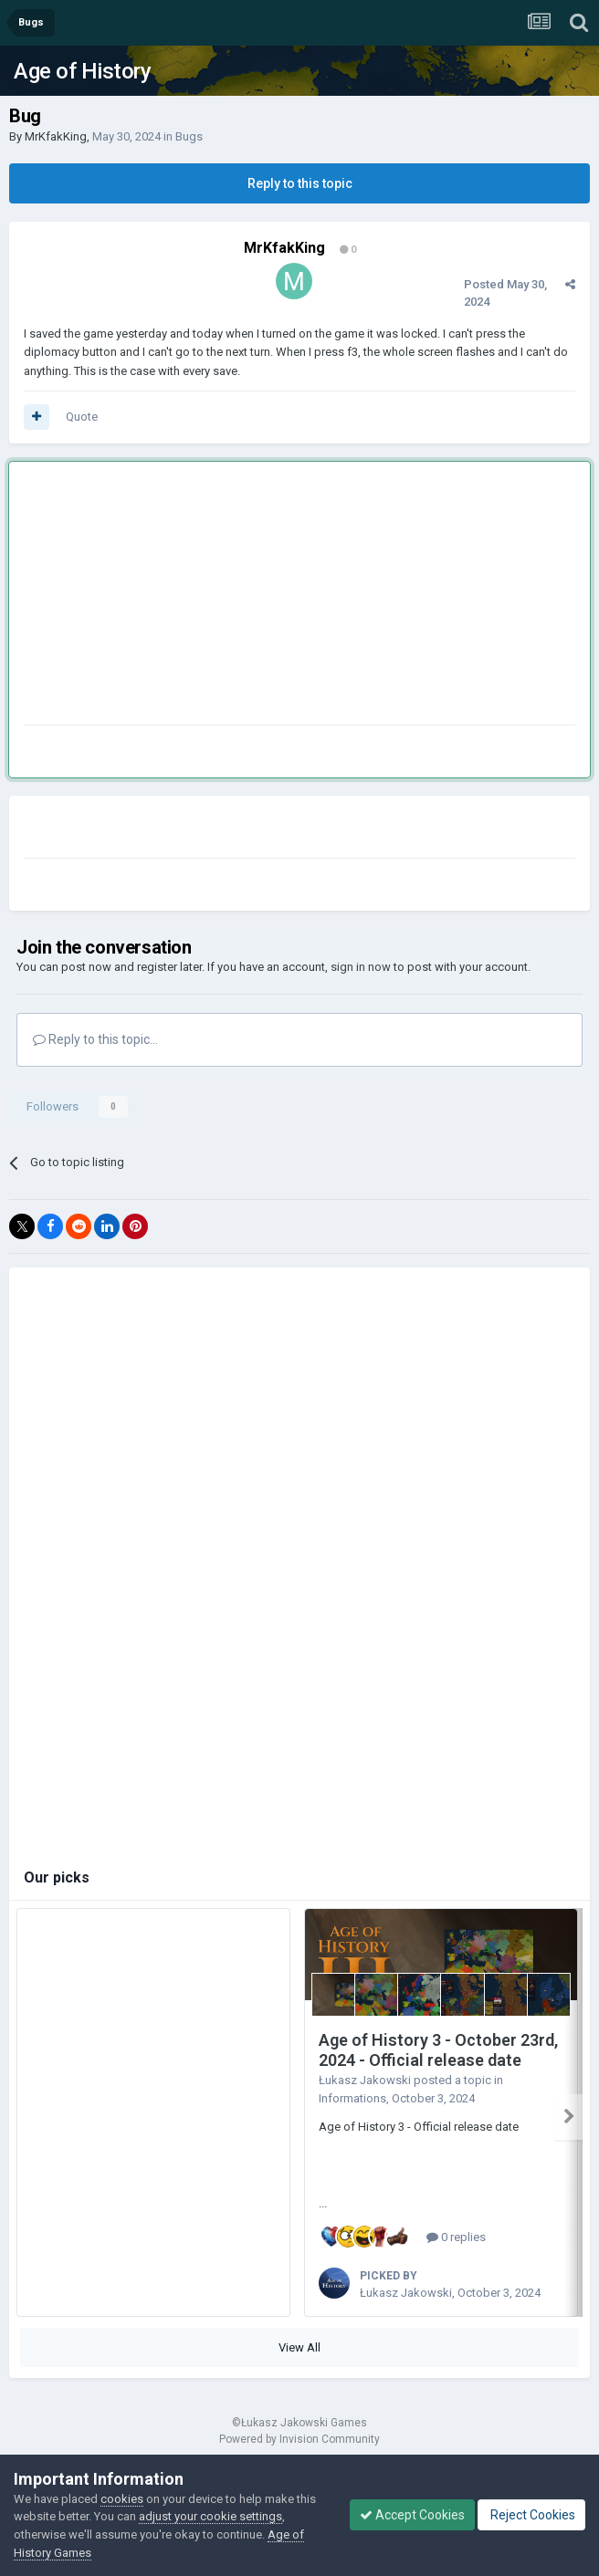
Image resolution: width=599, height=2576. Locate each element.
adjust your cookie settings (210, 2516)
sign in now (361, 967)
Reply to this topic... (95, 1039)
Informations (352, 2098)
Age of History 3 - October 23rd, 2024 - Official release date (438, 2050)
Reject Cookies (531, 2515)
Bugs (189, 136)
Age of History (82, 71)
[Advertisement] (237, 597)
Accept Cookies (412, 2515)
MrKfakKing (56, 136)
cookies (121, 2499)
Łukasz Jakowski (365, 2080)
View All (299, 2347)
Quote (82, 416)
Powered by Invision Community (299, 2439)
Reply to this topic (299, 183)
